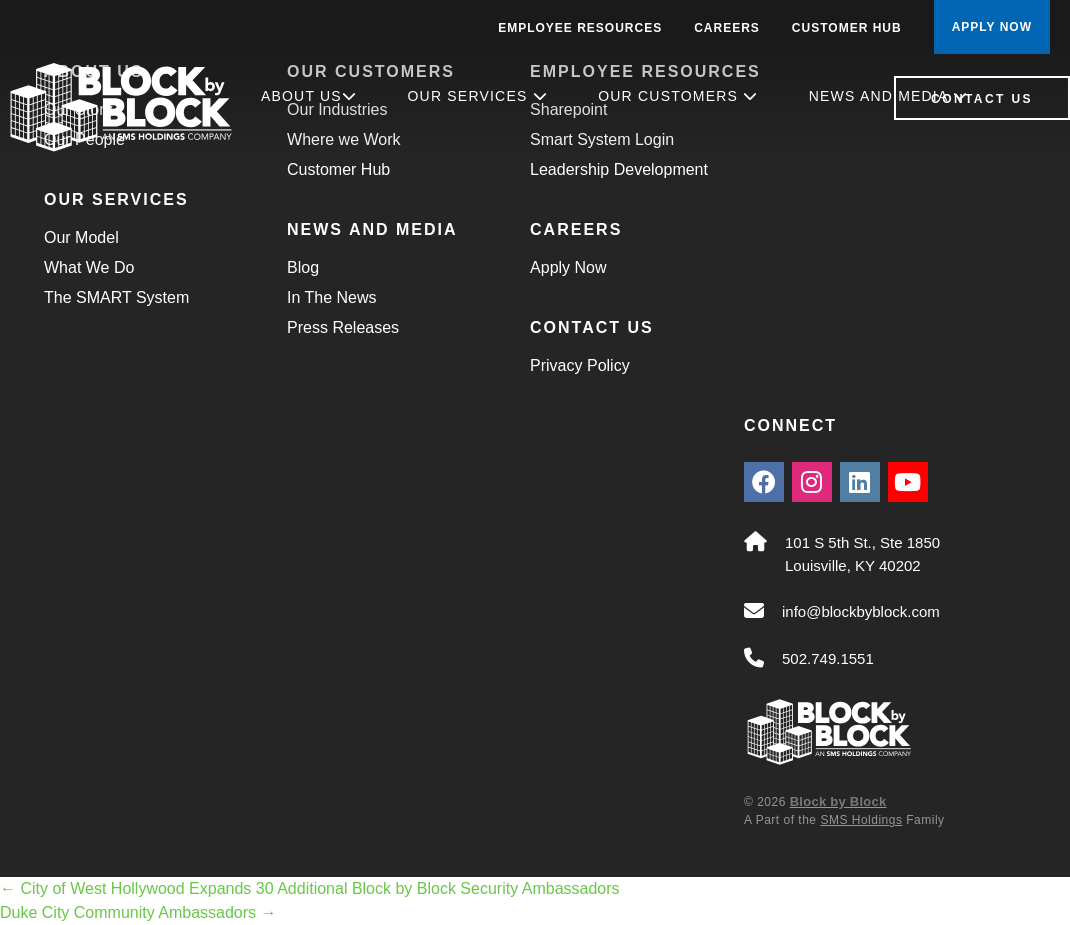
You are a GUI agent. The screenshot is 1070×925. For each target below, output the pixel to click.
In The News (332, 297)
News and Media (888, 96)
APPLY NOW (992, 27)
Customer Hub (847, 28)
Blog (303, 267)
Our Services (478, 96)
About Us (309, 96)
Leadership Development (619, 169)
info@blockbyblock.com (861, 611)
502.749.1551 (828, 658)
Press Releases (343, 327)
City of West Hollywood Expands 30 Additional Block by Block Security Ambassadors (310, 888)
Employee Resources (580, 28)
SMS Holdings (861, 820)
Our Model (81, 237)
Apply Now (568, 267)
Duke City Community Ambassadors (138, 912)
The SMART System (116, 297)
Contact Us (982, 99)
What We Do (89, 267)
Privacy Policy (580, 365)
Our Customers (678, 96)
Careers (727, 28)
